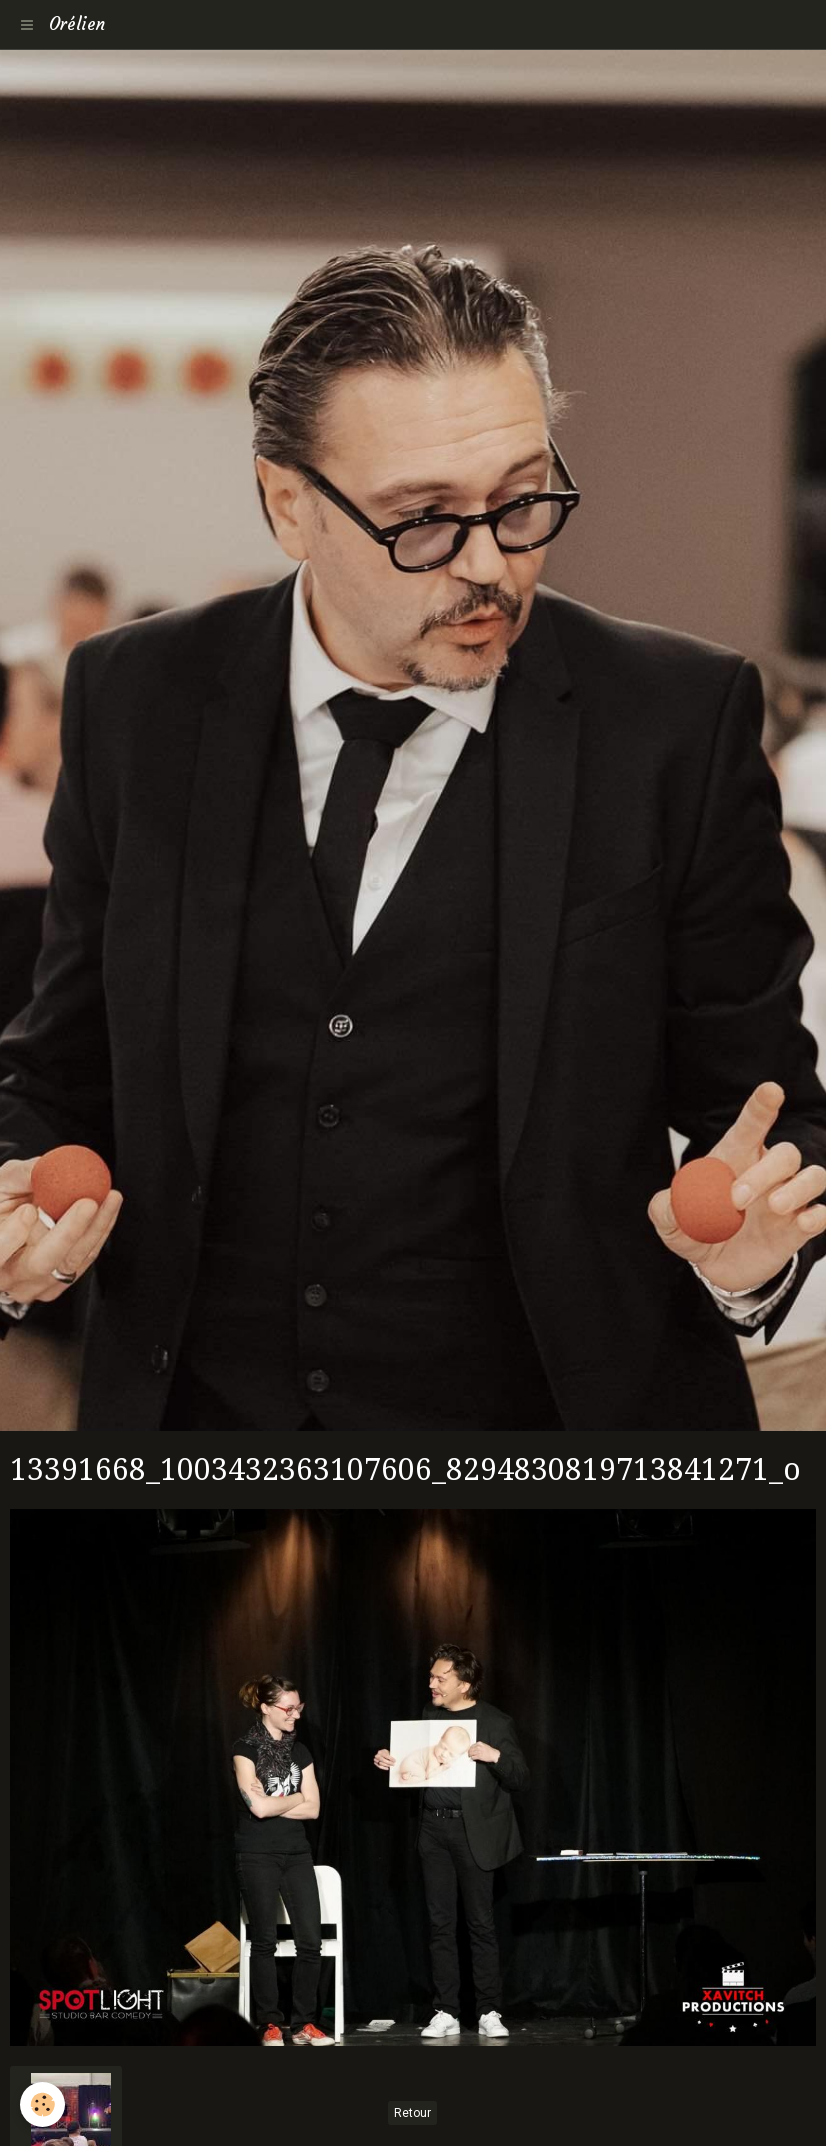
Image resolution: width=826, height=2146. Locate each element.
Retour (412, 2113)
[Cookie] (42, 2104)
